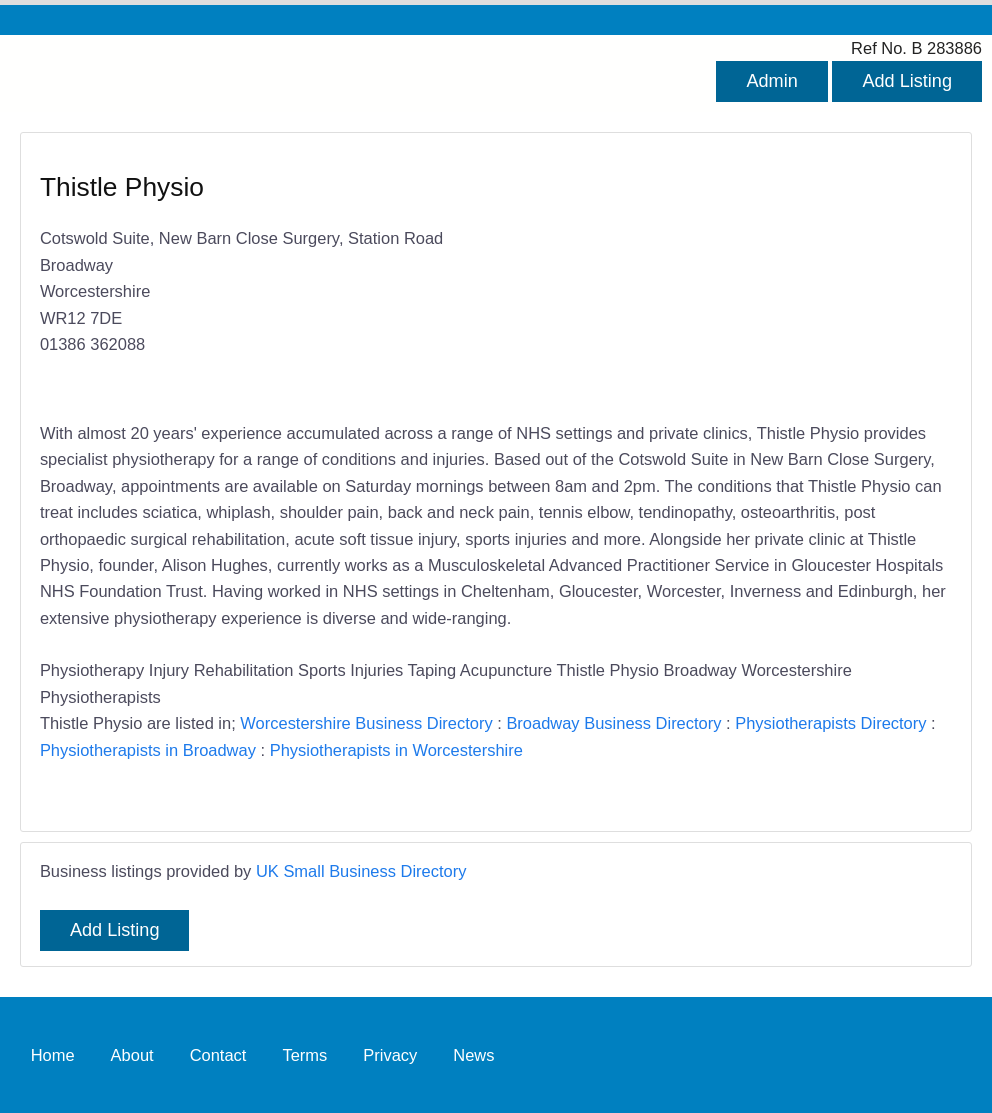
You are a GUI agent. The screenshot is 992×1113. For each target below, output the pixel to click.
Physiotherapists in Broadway (148, 750)
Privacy (390, 1055)
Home (53, 1055)
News (473, 1055)
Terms (304, 1055)
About (132, 1055)
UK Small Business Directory (361, 871)
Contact (218, 1055)
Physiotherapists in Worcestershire (396, 750)
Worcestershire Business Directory (366, 723)
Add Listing (907, 81)
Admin (771, 81)
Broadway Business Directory (613, 723)
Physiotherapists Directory (830, 723)
